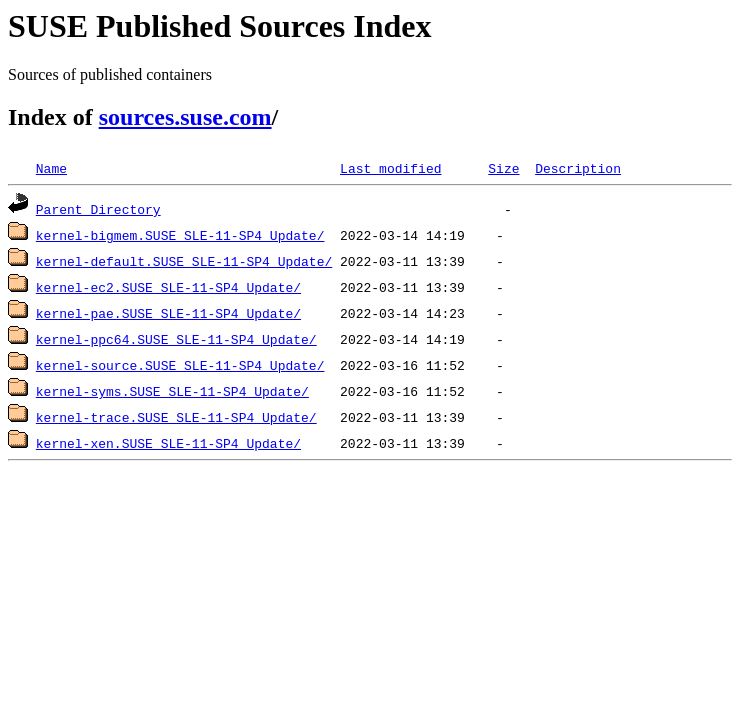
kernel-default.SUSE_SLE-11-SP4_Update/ (184, 261)
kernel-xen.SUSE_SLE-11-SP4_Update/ (168, 443)
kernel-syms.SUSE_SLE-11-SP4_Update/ (172, 391)
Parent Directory (98, 209)
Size (503, 168)
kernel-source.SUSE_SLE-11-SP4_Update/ (180, 365)
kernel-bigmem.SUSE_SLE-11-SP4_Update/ (180, 235)
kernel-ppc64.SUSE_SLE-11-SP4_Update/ (176, 339)
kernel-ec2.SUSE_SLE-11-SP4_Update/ (168, 287)
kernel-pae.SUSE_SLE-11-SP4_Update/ (168, 313)
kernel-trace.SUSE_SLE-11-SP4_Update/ (176, 417)
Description (578, 168)
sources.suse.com (185, 117)
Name (51, 168)
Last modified (390, 168)
